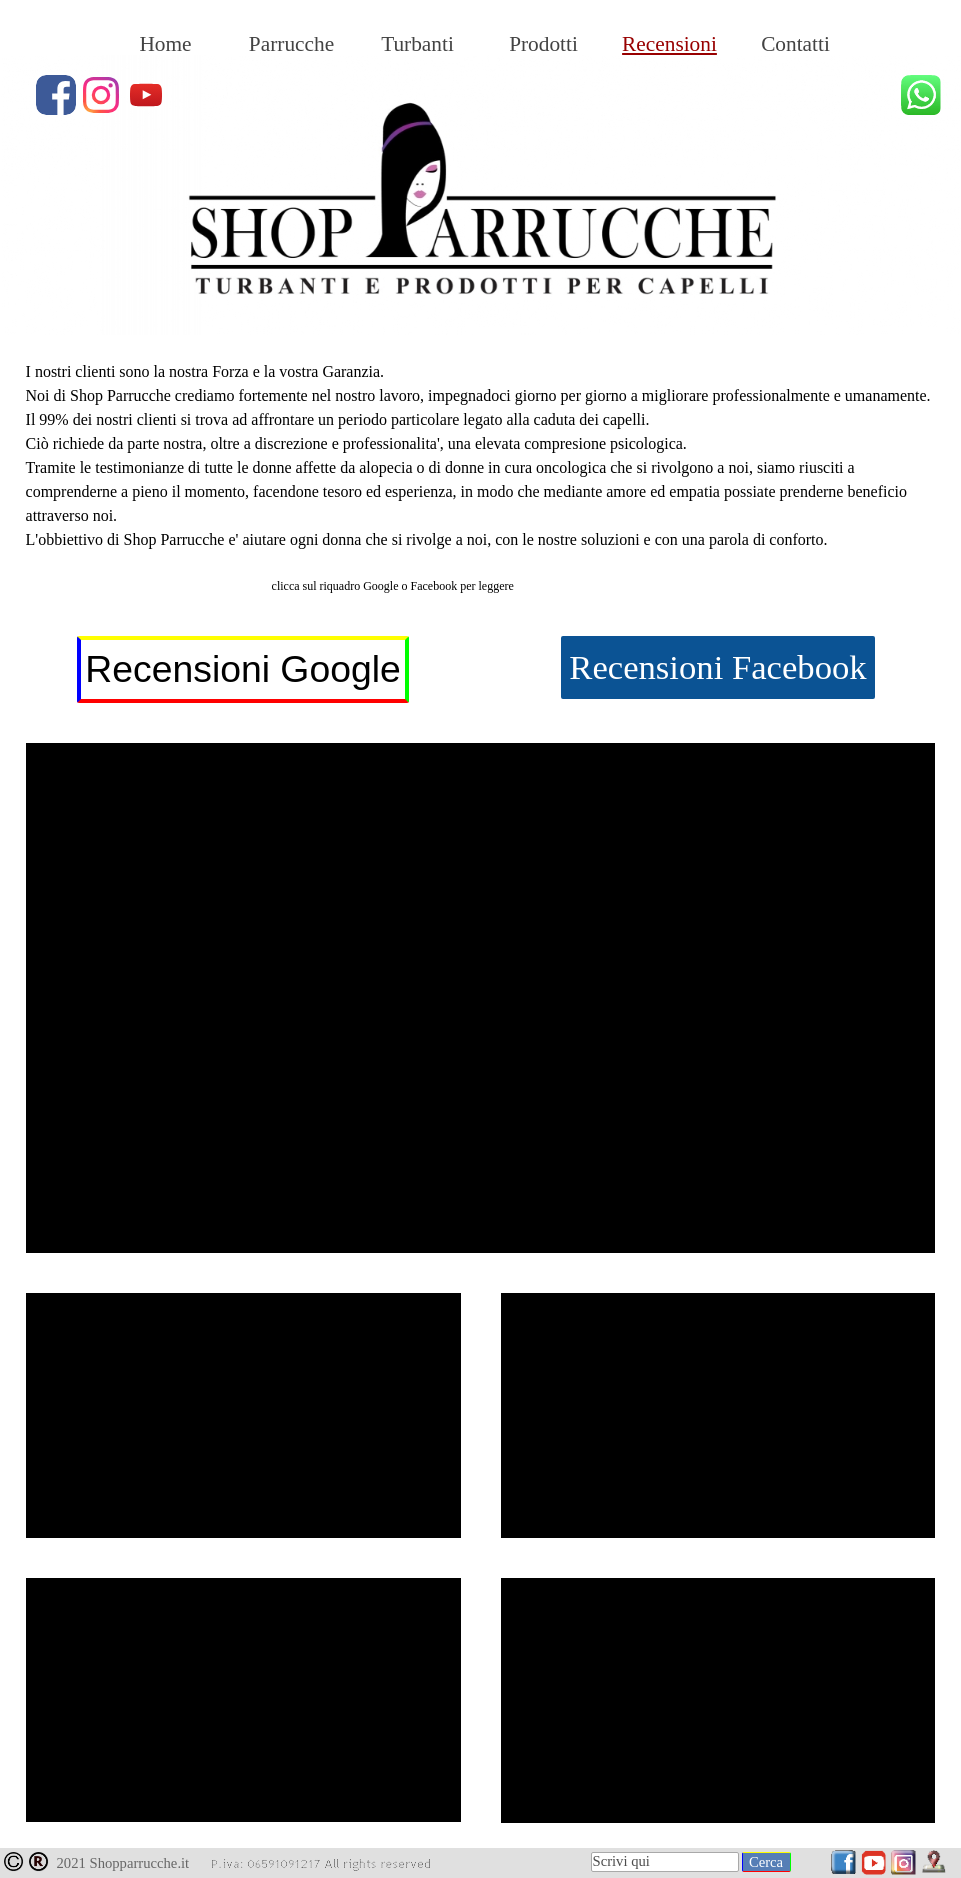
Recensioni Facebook (717, 667)
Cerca (766, 1862)
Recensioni (669, 44)
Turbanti (417, 44)
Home (165, 44)
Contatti (795, 44)
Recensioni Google (242, 669)
